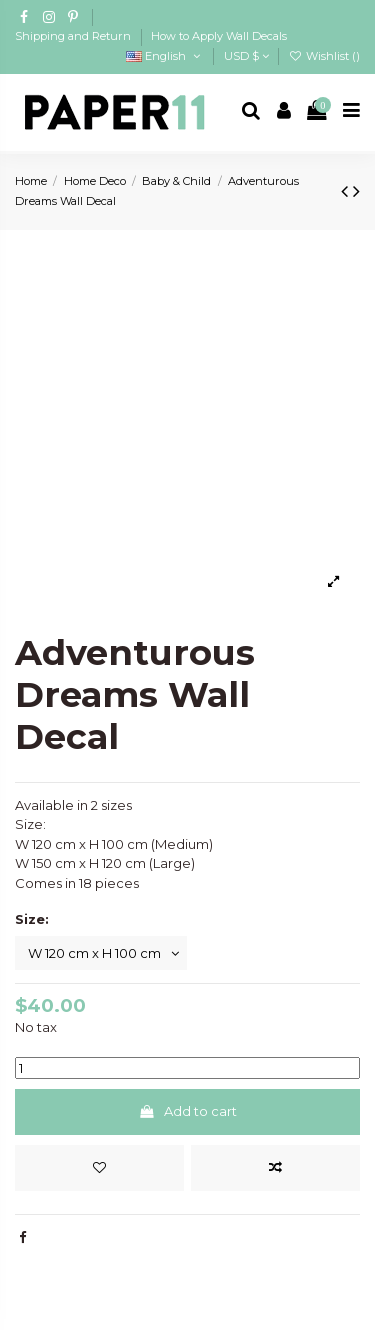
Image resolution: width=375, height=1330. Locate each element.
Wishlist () (324, 56)
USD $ (246, 56)
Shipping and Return (74, 36)
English (164, 56)
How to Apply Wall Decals (219, 36)
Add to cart (187, 1111)
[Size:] (101, 953)
